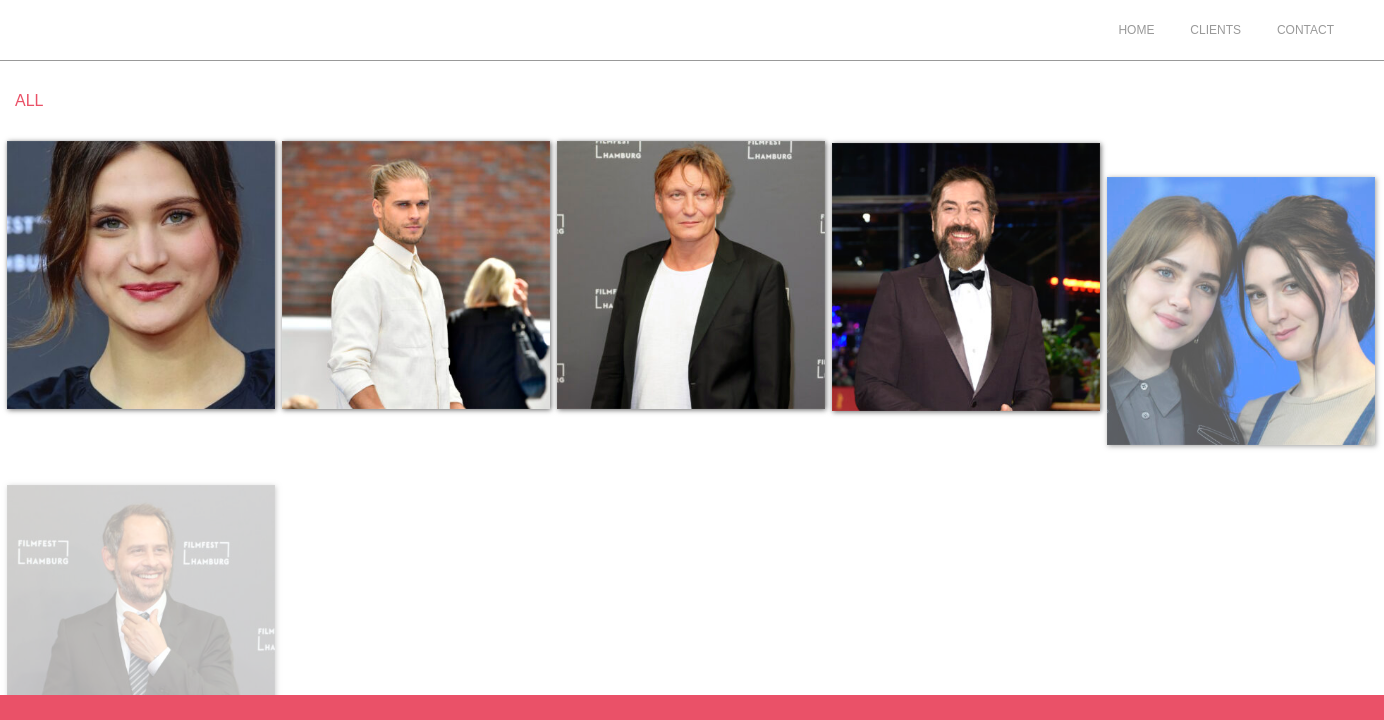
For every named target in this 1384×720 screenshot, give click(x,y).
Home (1136, 30)
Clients (1215, 30)
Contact (1305, 30)
